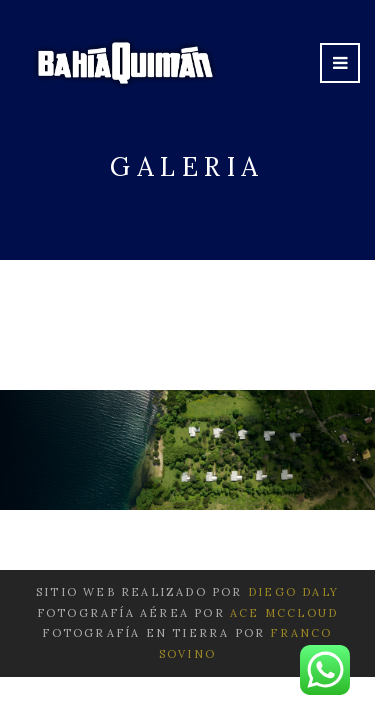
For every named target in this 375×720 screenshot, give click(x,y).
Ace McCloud (284, 613)
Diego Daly (293, 592)
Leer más (188, 329)
